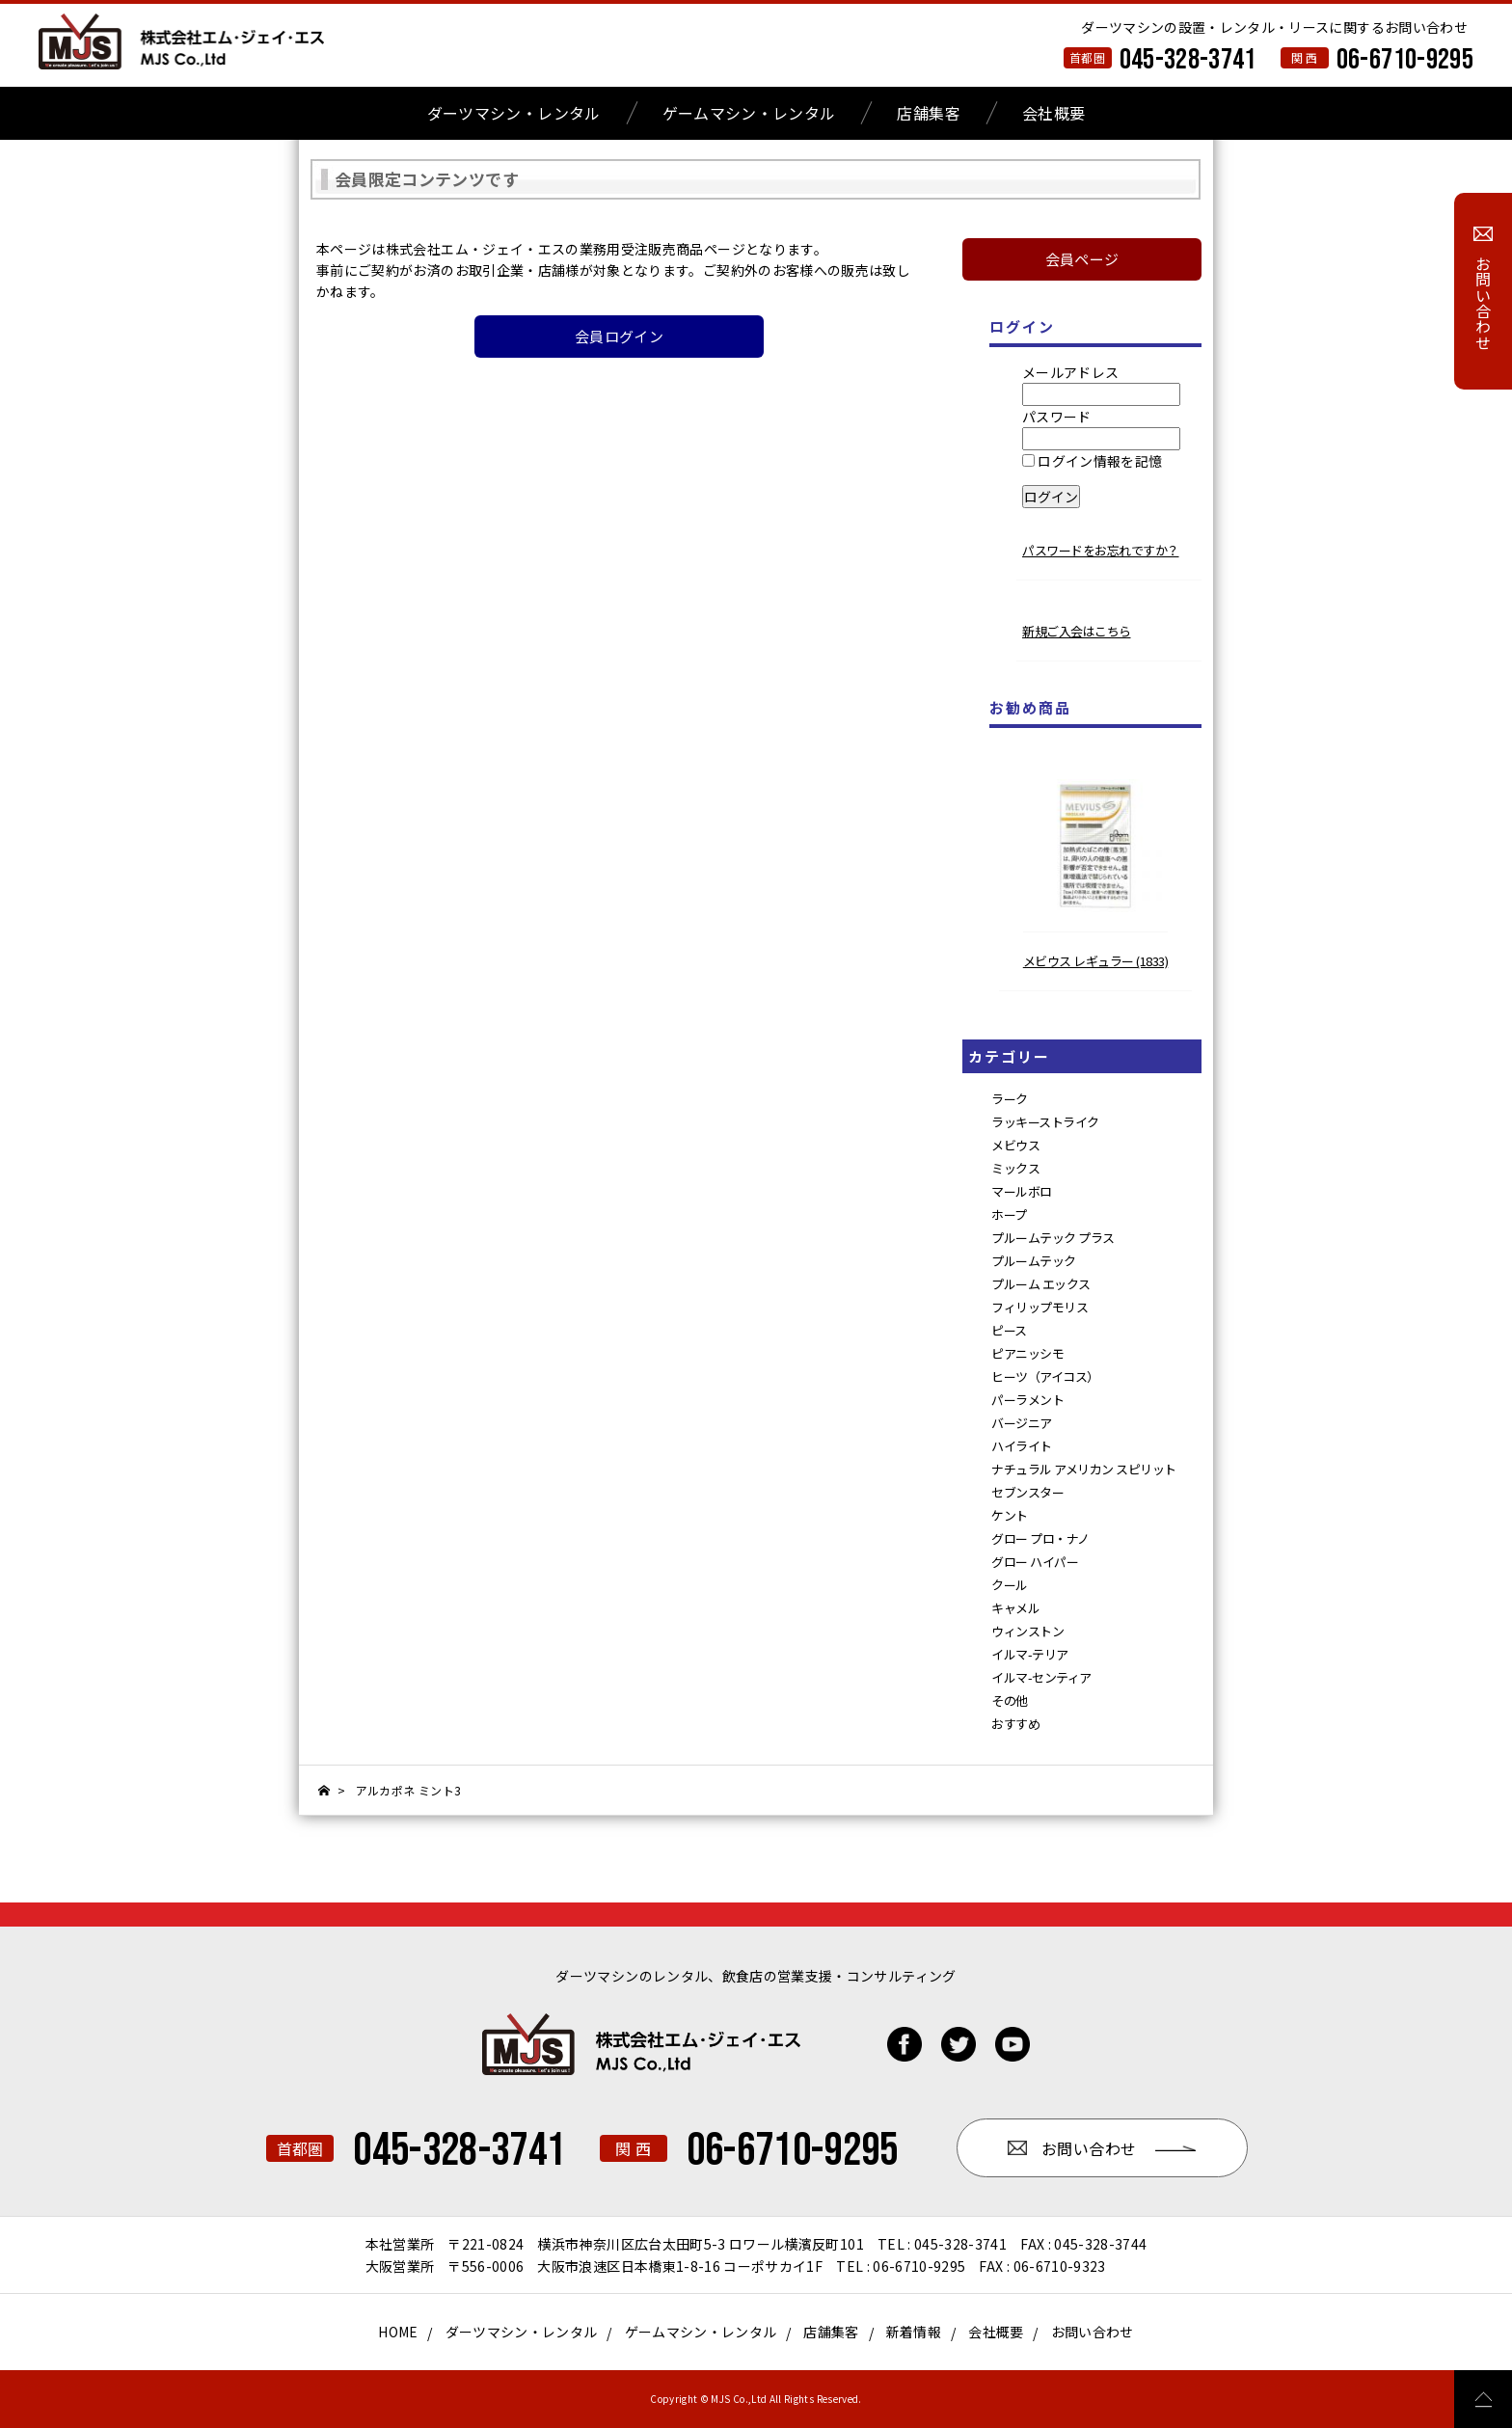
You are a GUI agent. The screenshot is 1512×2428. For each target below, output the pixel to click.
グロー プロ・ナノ (1040, 1538)
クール (1009, 1585)
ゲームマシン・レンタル (749, 112)
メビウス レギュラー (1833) (1096, 961)
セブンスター (1027, 1492)
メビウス (1015, 1145)
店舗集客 (928, 112)
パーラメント (1027, 1399)
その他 (1009, 1700)
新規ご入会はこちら (1076, 631)
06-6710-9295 (1404, 59)
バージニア (1021, 1423)
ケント (1009, 1515)
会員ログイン (619, 336)
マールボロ (1021, 1191)
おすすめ (1015, 1723)
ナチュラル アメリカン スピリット (1083, 1469)
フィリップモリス (1039, 1307)
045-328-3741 (1188, 59)
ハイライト (1021, 1446)
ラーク (1009, 1099)
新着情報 (913, 2331)
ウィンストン (1027, 1631)
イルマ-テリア (1029, 1654)
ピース (1009, 1330)
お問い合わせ (1092, 2331)
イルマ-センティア (1041, 1677)
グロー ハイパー (1034, 1561)
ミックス (1015, 1168)
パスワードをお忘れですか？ (1100, 550)
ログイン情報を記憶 (1092, 461)
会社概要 (1053, 112)
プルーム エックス (1041, 1284)
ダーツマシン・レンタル (514, 112)
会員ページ (1082, 259)
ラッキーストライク (1045, 1122)
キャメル (1015, 1608)
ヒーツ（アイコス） (1045, 1376)
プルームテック (1033, 1261)
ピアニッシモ (1027, 1353)
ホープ (1009, 1214)
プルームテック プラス (1053, 1237)
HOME (398, 2331)
